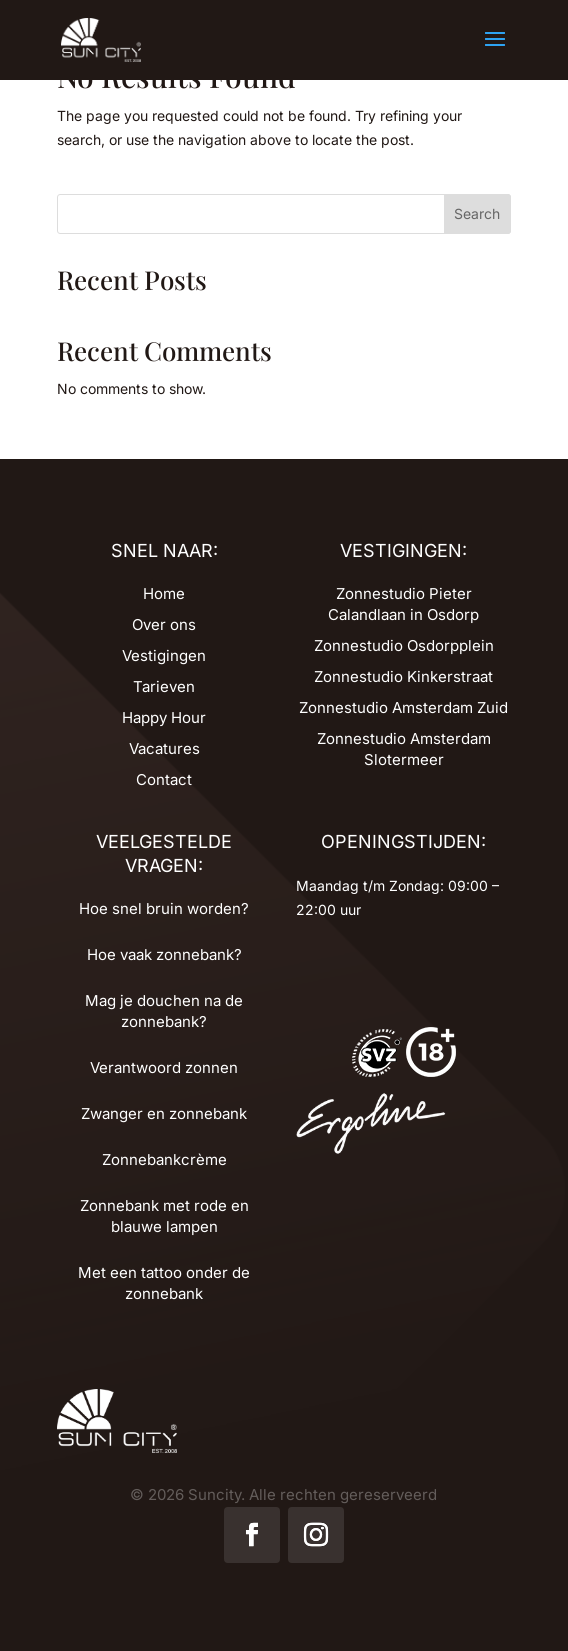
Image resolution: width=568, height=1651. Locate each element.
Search (477, 213)
